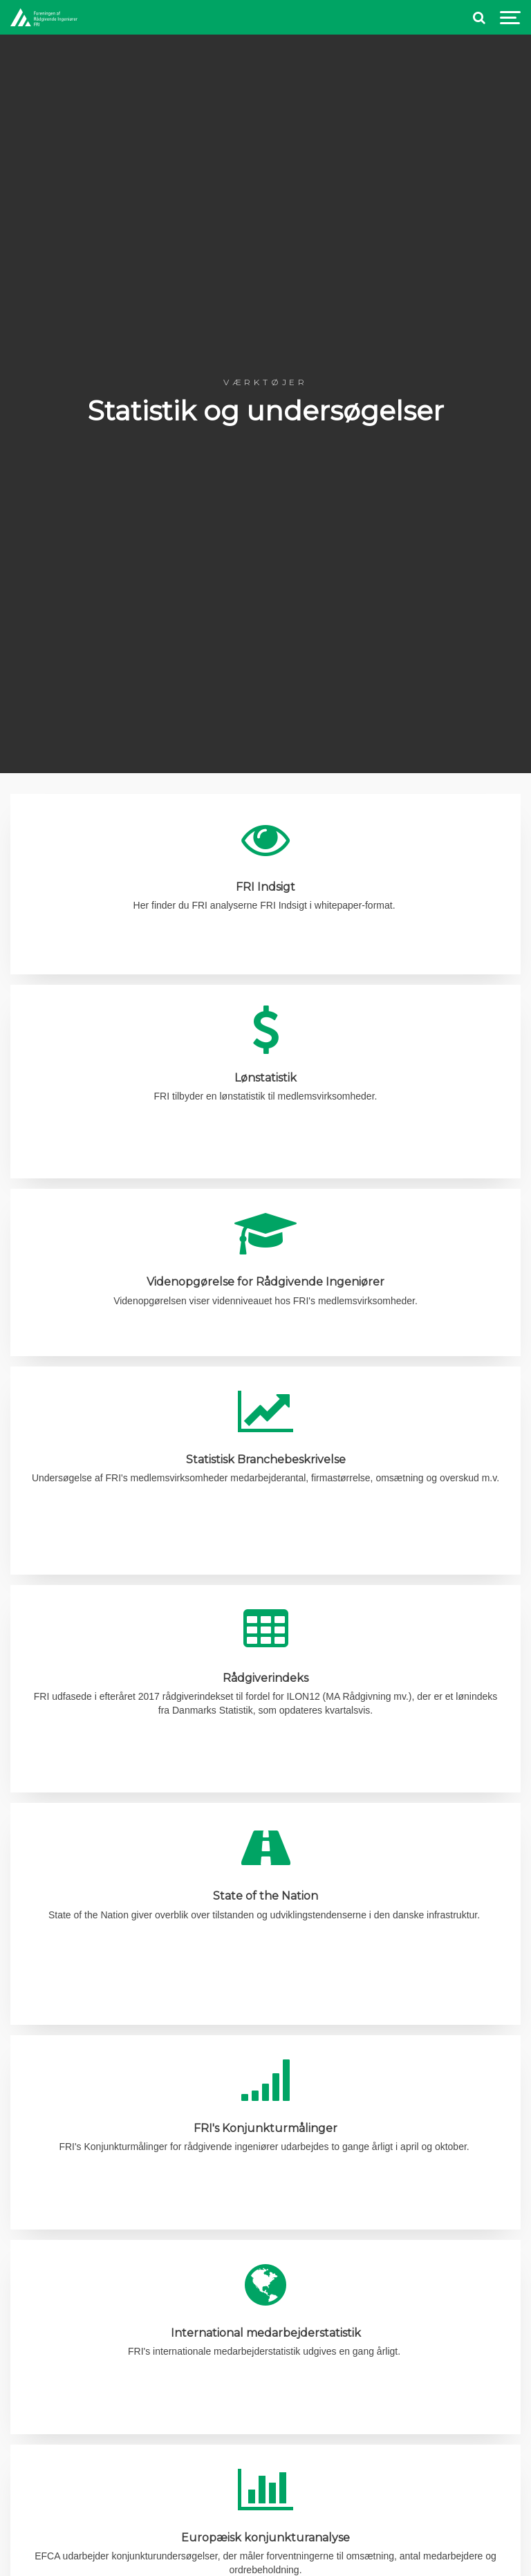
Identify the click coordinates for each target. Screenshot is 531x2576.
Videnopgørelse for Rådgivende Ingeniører (265, 1281)
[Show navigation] (510, 17)
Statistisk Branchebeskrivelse (266, 1459)
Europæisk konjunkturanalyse (265, 2537)
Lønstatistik (265, 1077)
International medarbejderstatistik (266, 2332)
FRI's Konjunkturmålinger (265, 2128)
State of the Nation (265, 1895)
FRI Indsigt (265, 886)
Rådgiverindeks (265, 1678)
